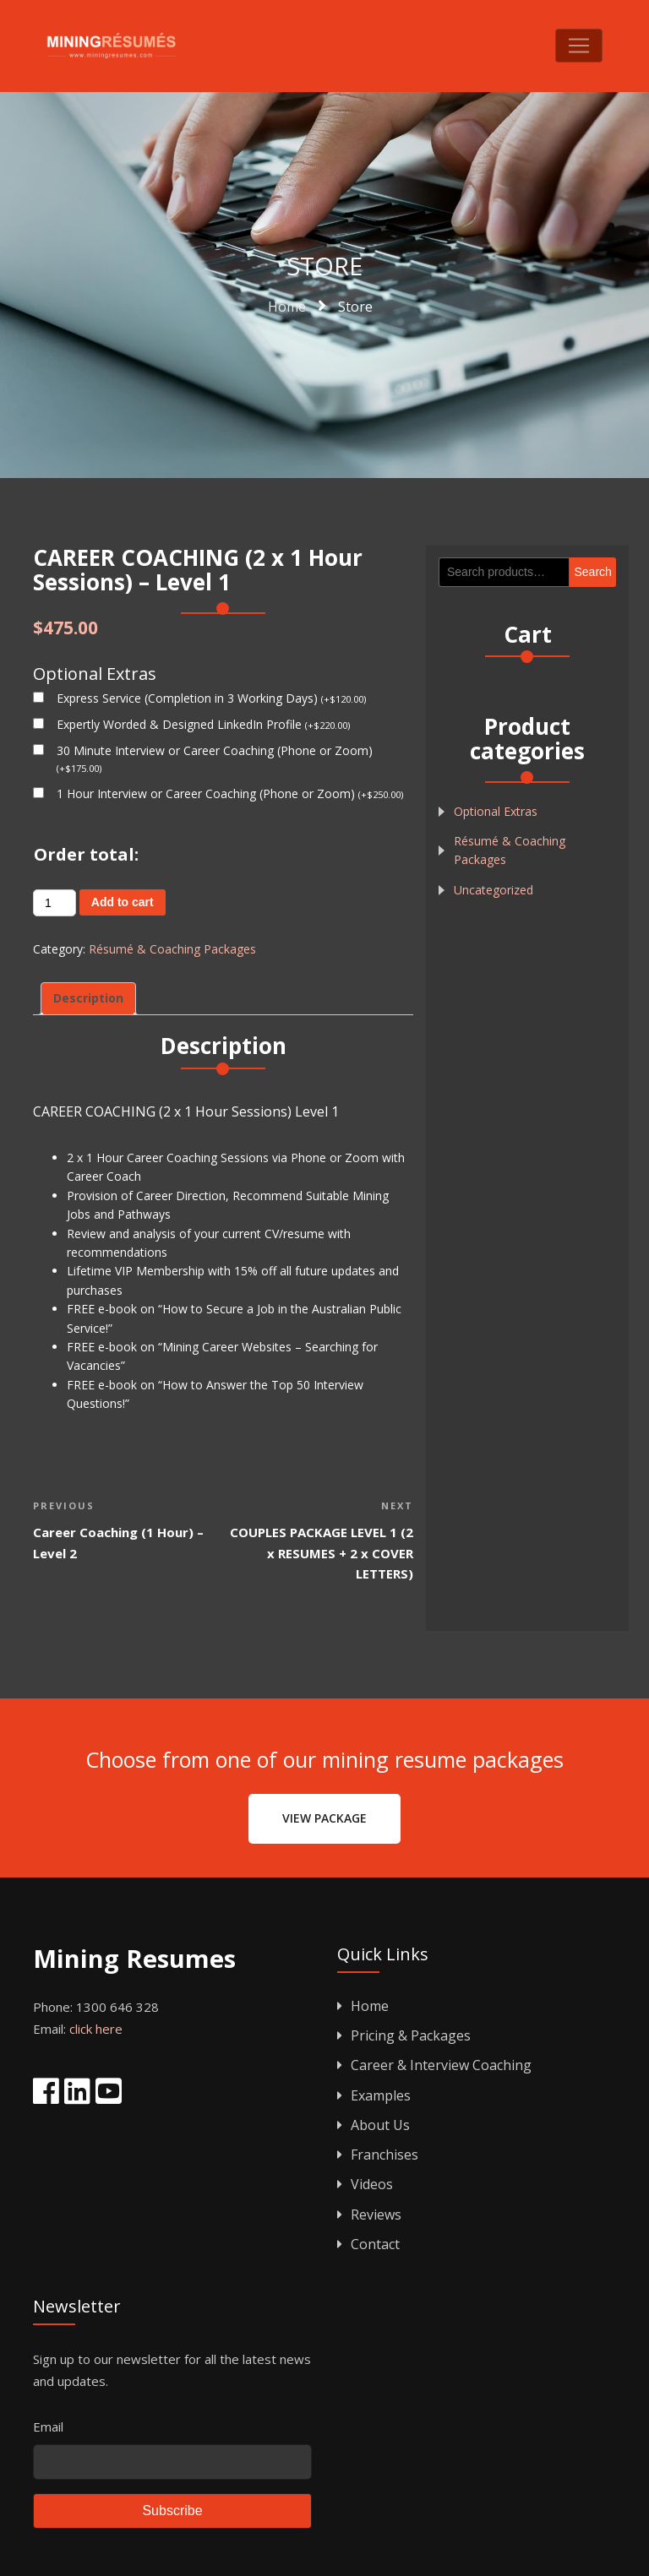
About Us (373, 2125)
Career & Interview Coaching (434, 2065)
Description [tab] (88, 998)
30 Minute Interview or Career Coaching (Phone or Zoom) (215, 758)
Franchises (377, 2154)
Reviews (369, 2214)
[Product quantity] (54, 902)
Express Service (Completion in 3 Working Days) (211, 698)
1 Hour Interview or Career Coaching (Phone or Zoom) (230, 793)
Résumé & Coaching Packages (172, 949)
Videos (365, 2184)
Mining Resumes (134, 1960)
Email (48, 2426)
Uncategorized (493, 890)
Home (363, 2006)
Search (593, 572)
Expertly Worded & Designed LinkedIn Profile (203, 724)
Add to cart (122, 902)
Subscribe (172, 2510)
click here (96, 2028)
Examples (374, 2095)
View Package (324, 1818)
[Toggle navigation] (579, 45)
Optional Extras (495, 811)
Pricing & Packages (404, 2035)
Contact (368, 2244)
